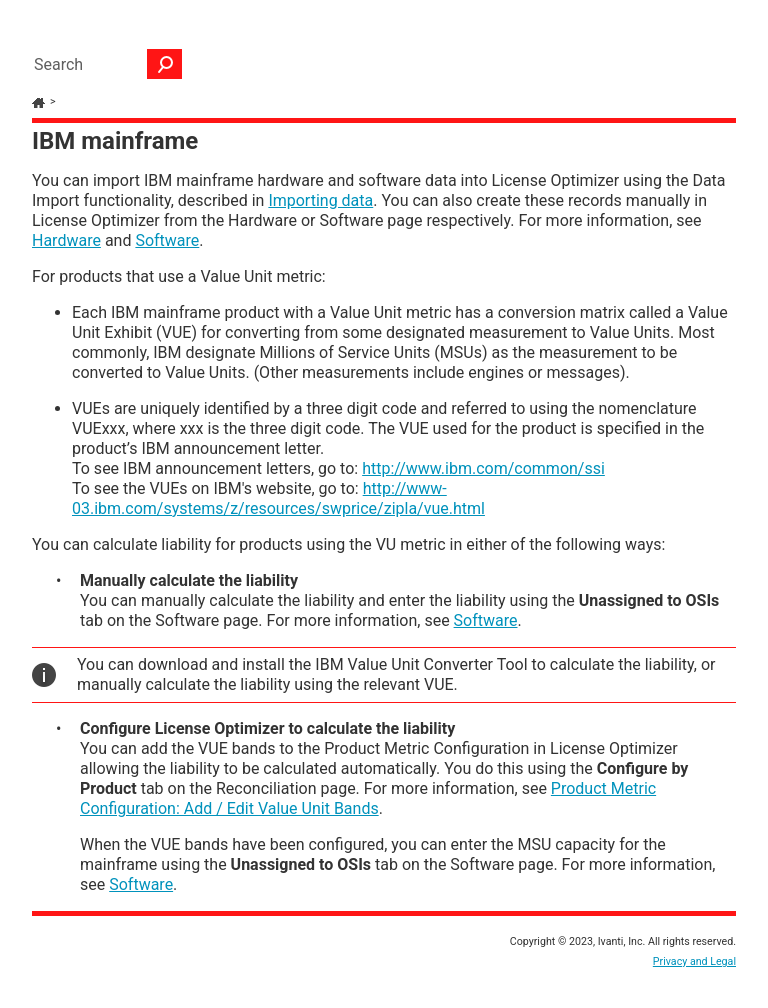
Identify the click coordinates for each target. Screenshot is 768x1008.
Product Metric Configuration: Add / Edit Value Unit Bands (368, 798)
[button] (165, 64)
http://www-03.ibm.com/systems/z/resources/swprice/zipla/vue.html (278, 498)
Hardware (66, 240)
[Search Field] (103, 64)
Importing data (320, 200)
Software (167, 240)
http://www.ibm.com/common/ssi (483, 468)
